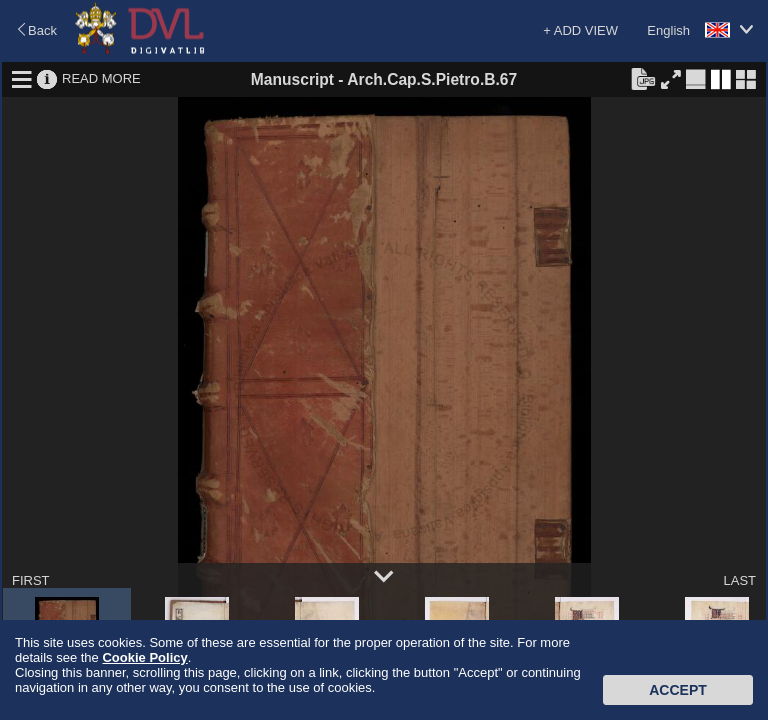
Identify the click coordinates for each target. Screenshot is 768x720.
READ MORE (101, 78)
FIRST (31, 580)
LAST (739, 580)
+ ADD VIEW (580, 30)
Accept (678, 690)
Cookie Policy (144, 657)
